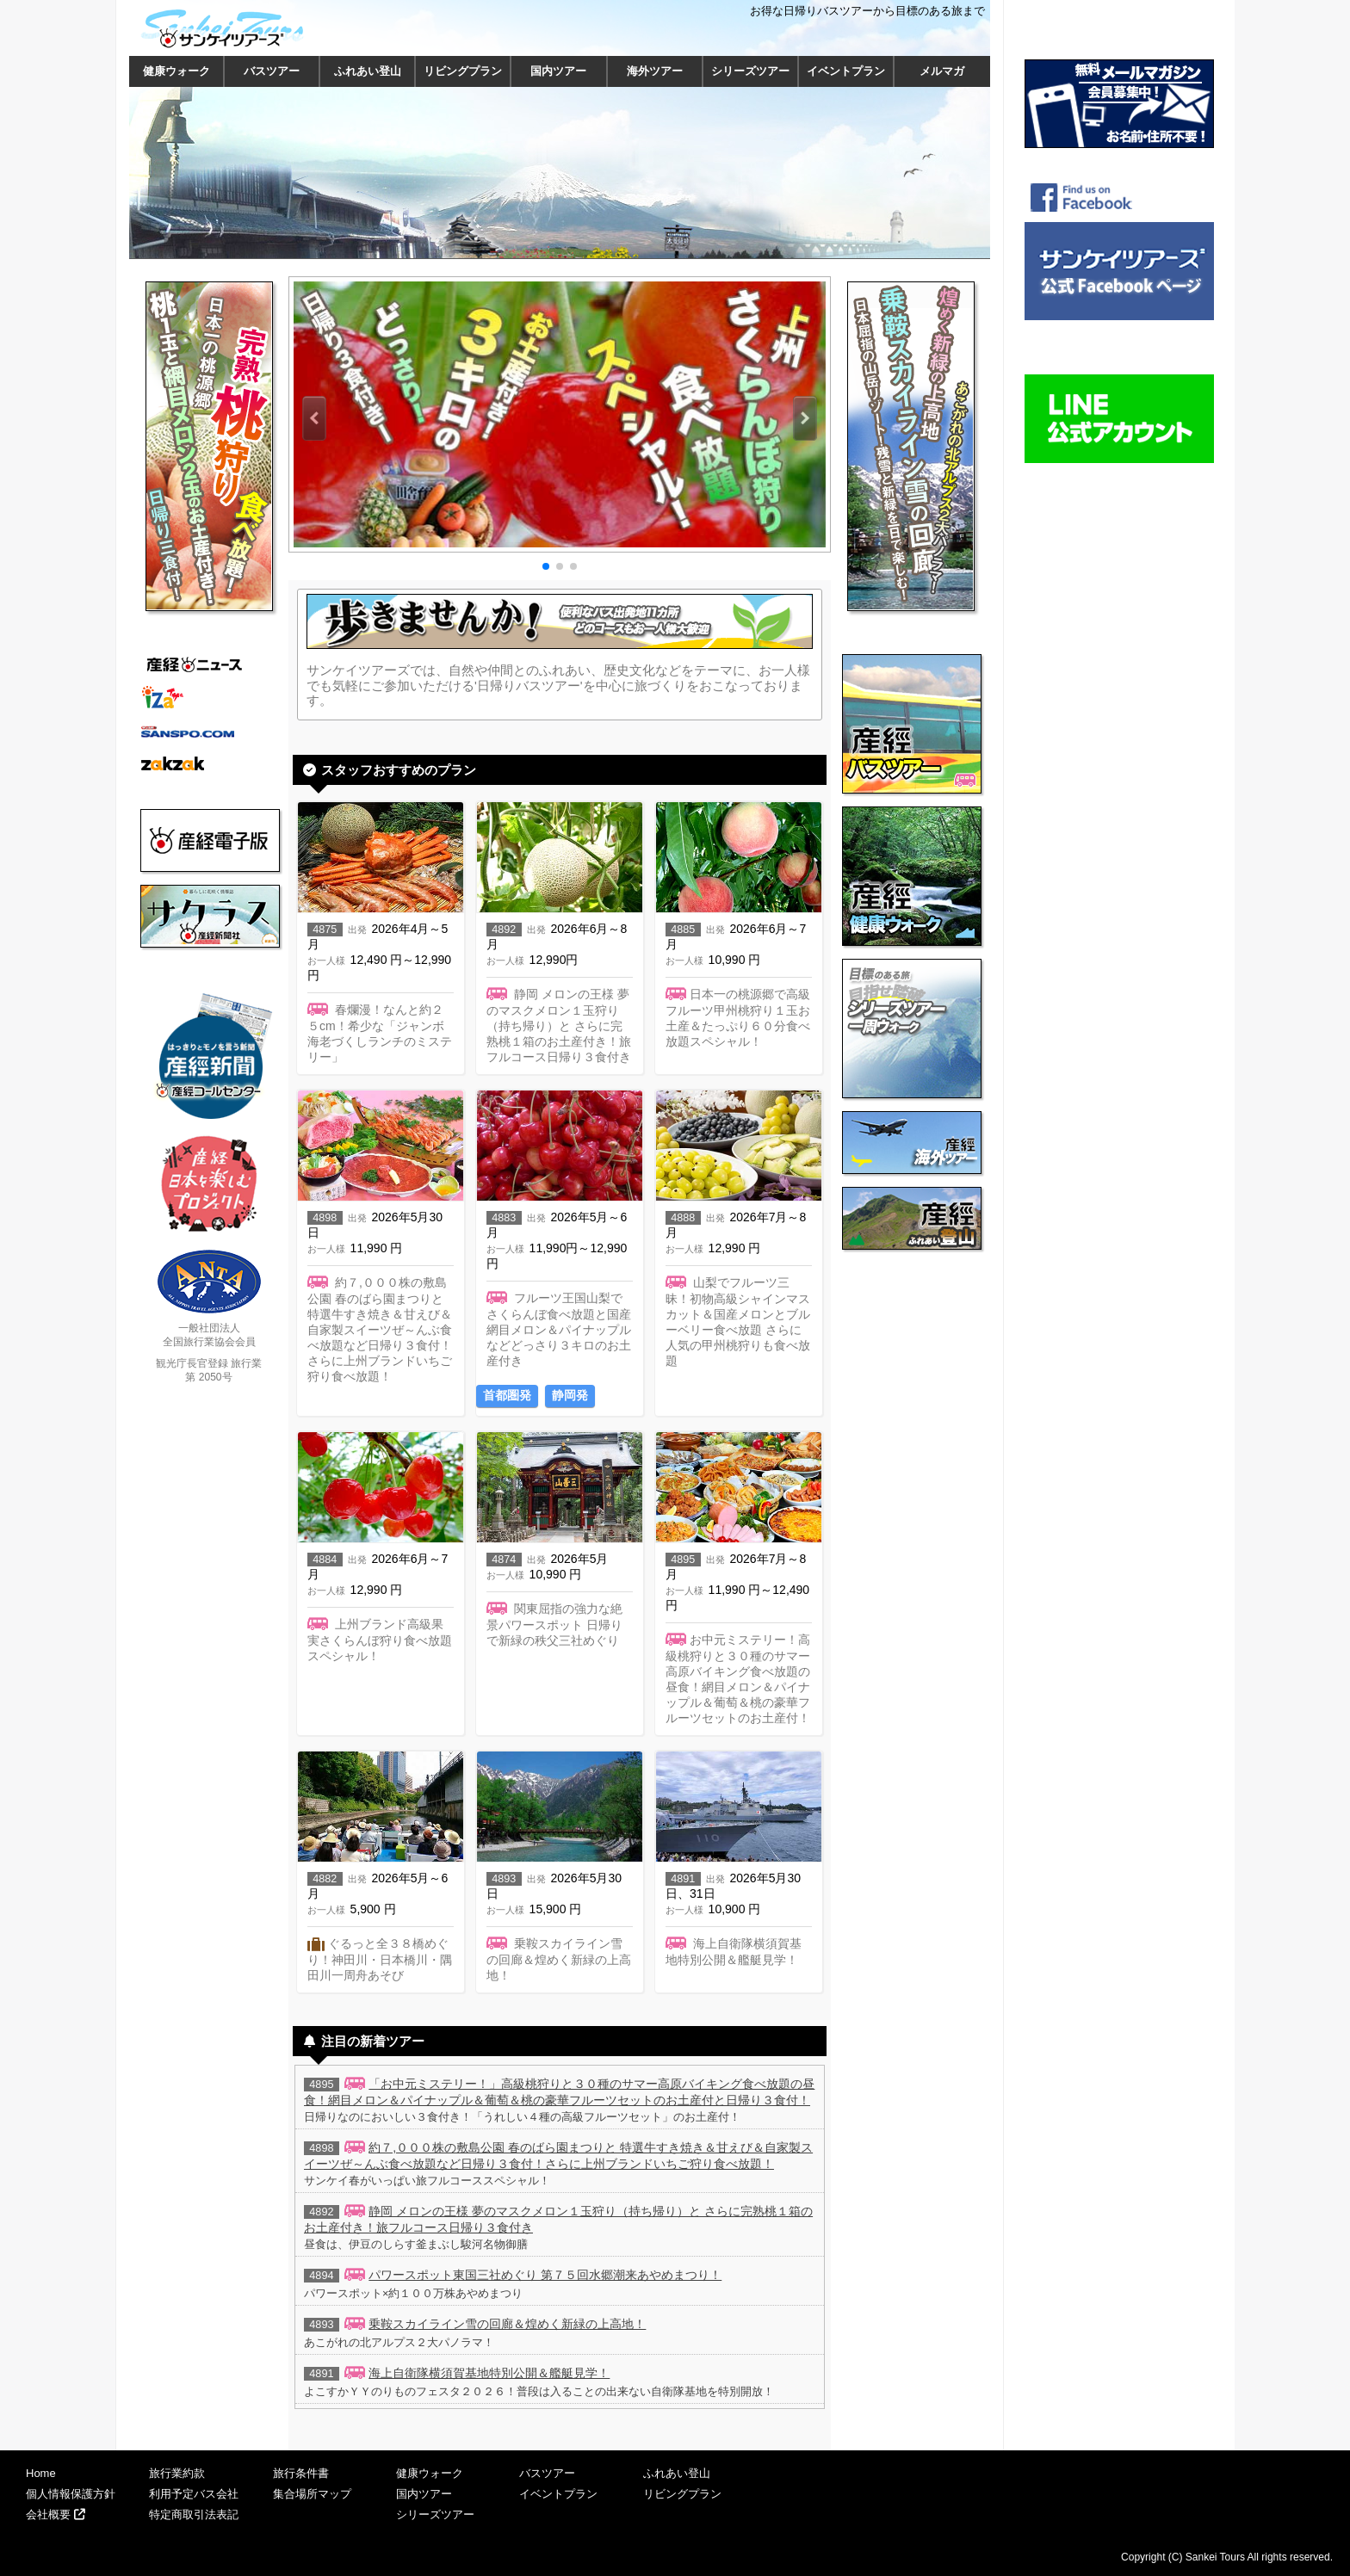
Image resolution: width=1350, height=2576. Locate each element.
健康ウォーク (176, 71)
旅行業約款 (177, 2473)
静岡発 (570, 1395)
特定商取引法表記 (193, 2514)
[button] (314, 418)
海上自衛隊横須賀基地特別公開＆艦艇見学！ (489, 2373)
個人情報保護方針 (70, 2493)
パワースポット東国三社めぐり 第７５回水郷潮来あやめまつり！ (544, 2275)
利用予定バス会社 (193, 2493)
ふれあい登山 (367, 71)
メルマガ (942, 71)
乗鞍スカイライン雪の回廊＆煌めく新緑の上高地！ (507, 2324)
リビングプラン (463, 71)
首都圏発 (507, 1395)
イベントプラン (846, 71)
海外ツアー (655, 71)
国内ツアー (558, 71)
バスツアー (272, 71)
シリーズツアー (750, 71)
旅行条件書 (301, 2473)
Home (41, 2473)
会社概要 (55, 2514)
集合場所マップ (312, 2493)
